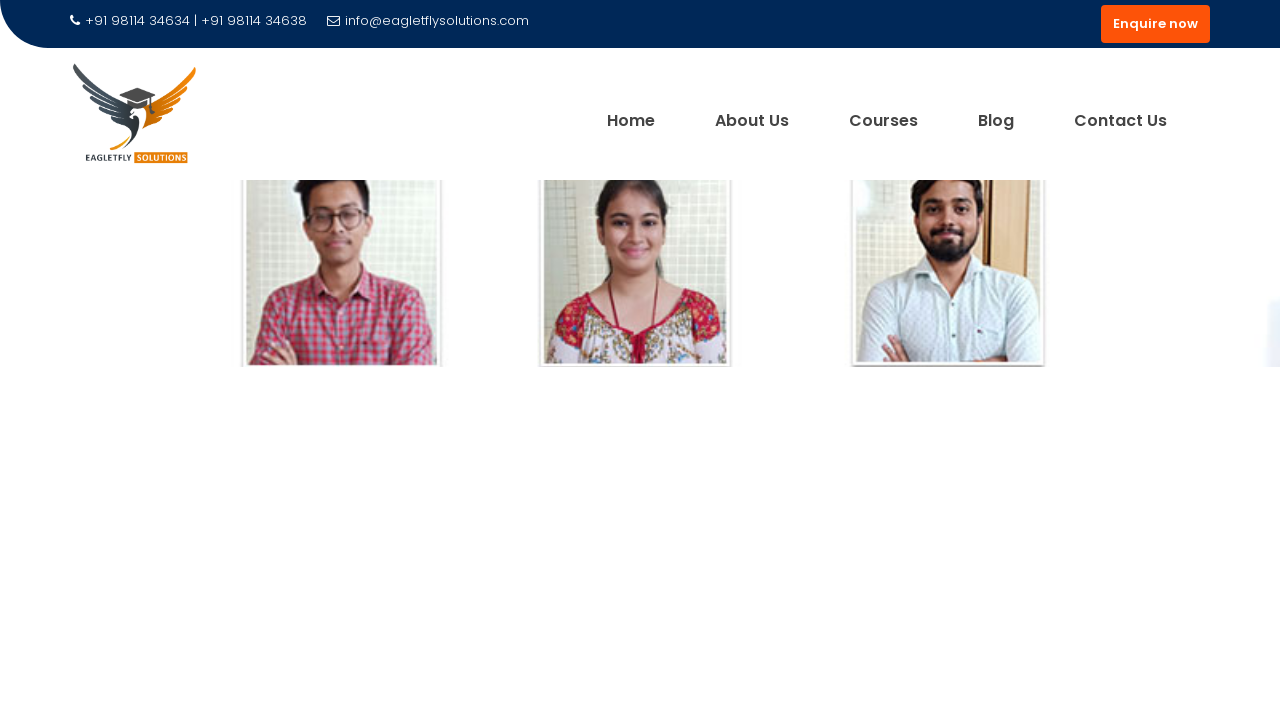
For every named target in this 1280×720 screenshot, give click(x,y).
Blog (996, 120)
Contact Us (1120, 120)
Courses (883, 120)
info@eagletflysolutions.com (428, 20)
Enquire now (1155, 23)
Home (631, 120)
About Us (752, 120)
